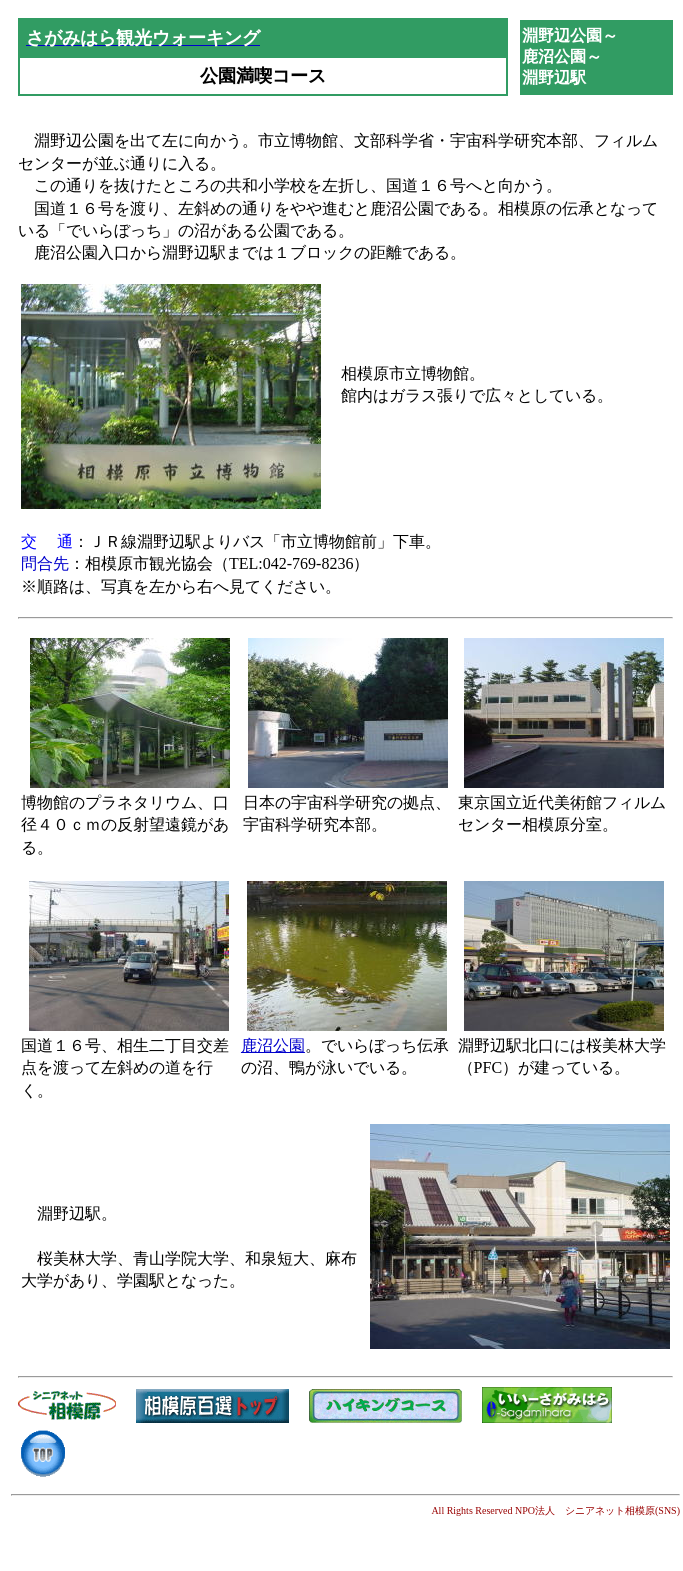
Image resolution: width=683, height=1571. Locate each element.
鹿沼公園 (273, 1045)
